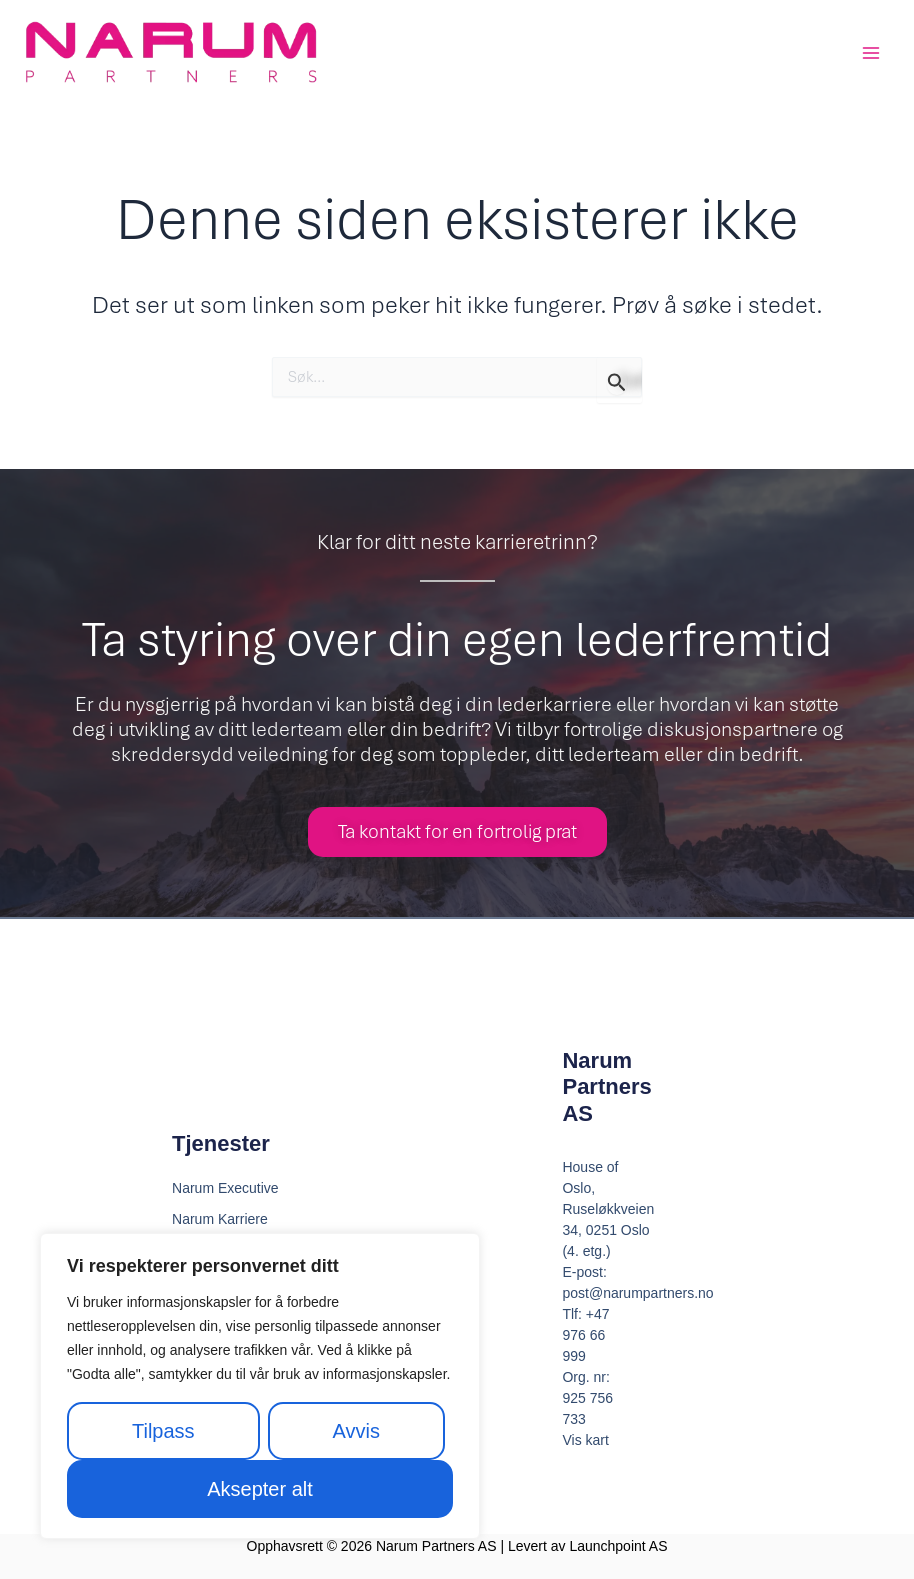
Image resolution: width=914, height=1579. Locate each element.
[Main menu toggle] (870, 53)
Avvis (356, 1431)
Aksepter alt (260, 1489)
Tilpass (163, 1431)
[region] (260, 1386)
